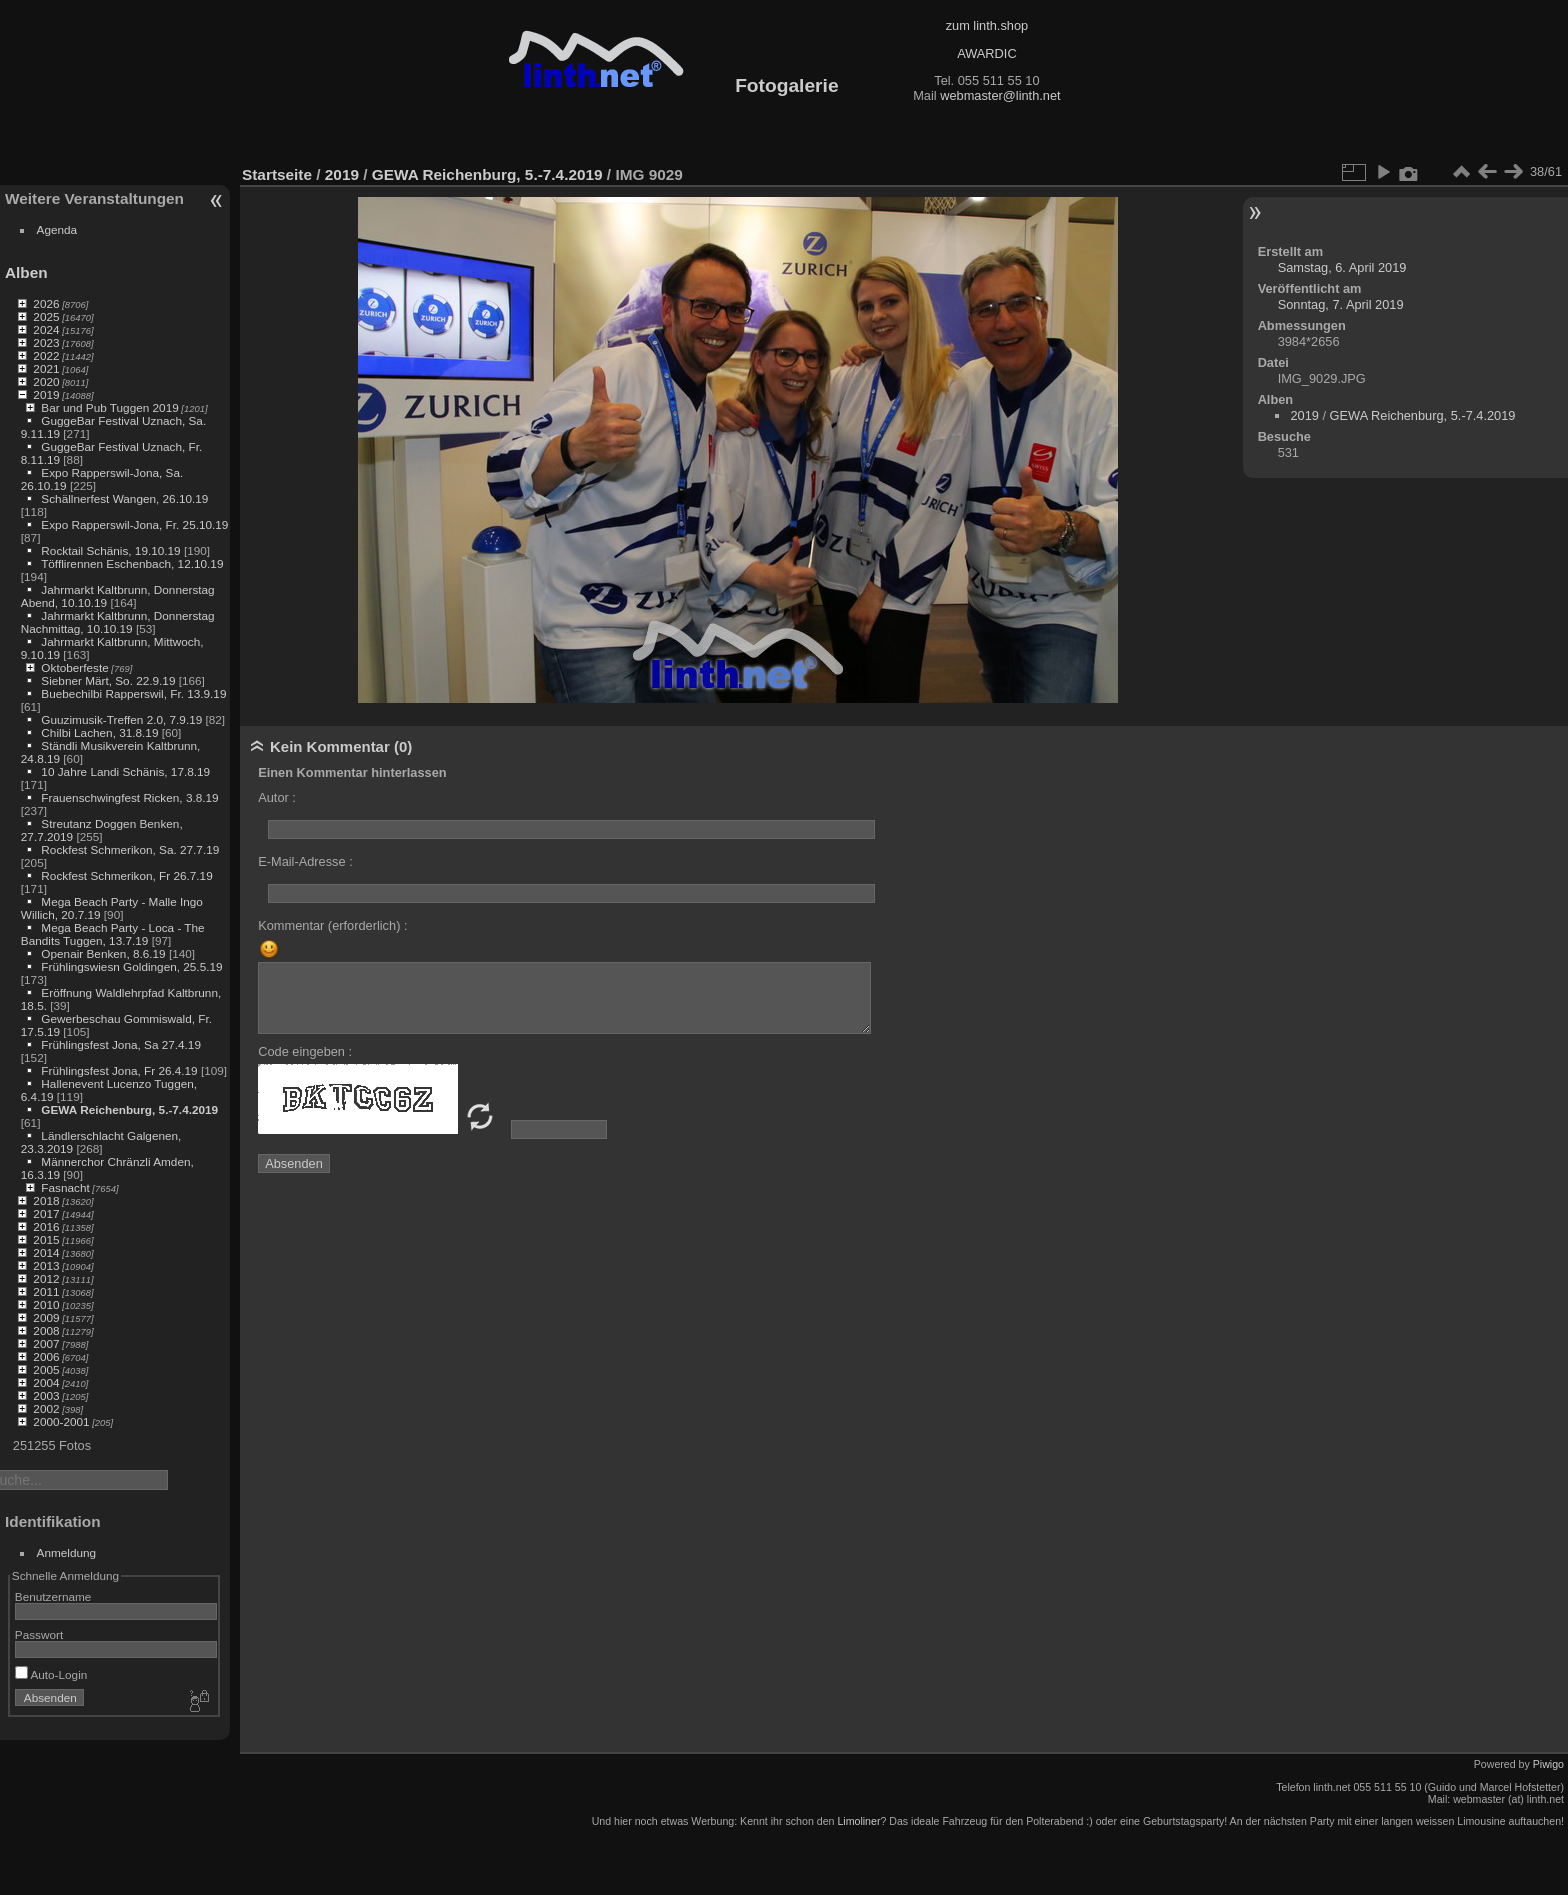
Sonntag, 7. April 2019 (1341, 304)
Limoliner (858, 1821)
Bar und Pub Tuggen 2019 (109, 407)
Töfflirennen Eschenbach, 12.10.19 (132, 563)
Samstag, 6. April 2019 (1342, 267)
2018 (46, 1200)
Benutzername (53, 1596)
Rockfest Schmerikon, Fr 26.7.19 (126, 875)
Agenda (57, 229)
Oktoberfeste (74, 667)
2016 (46, 1226)
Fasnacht (65, 1187)
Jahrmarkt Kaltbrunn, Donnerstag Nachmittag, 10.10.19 (118, 622)
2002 (46, 1408)
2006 (46, 1356)
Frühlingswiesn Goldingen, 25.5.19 (131, 966)
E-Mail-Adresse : (305, 861)
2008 (46, 1330)
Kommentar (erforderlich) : (332, 925)
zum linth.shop (987, 25)
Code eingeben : (305, 1051)
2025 (46, 316)
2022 (46, 355)
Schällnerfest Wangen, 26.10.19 (124, 498)
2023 (46, 342)
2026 (46, 303)
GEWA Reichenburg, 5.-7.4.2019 (129, 1109)
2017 (46, 1213)
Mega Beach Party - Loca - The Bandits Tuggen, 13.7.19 (113, 934)
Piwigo (1548, 1764)
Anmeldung (67, 1552)
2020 (46, 381)
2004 (46, 1382)
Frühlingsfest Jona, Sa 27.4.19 (121, 1044)
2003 (46, 1395)
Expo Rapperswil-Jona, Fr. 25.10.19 (134, 524)
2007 (46, 1343)
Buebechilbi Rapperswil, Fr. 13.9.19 (133, 693)
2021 (46, 368)
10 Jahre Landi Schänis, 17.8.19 (125, 771)
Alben (26, 272)
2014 (46, 1252)
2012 (46, 1278)
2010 (46, 1304)
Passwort (39, 1634)
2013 (46, 1265)
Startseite (277, 174)
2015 (46, 1239)
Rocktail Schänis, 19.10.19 (110, 550)
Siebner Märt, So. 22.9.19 (108, 680)
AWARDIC (986, 53)
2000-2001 (61, 1421)
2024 (46, 329)
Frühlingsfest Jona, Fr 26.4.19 (119, 1070)
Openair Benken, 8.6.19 (103, 953)
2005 (46, 1369)
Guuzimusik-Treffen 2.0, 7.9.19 (121, 719)
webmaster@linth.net (1000, 95)
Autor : (277, 797)
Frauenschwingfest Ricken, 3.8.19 (129, 797)
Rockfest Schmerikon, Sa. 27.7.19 (130, 849)
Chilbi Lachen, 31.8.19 (99, 732)
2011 (46, 1291)
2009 (46, 1317)
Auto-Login (51, 1674)
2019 (46, 394)
